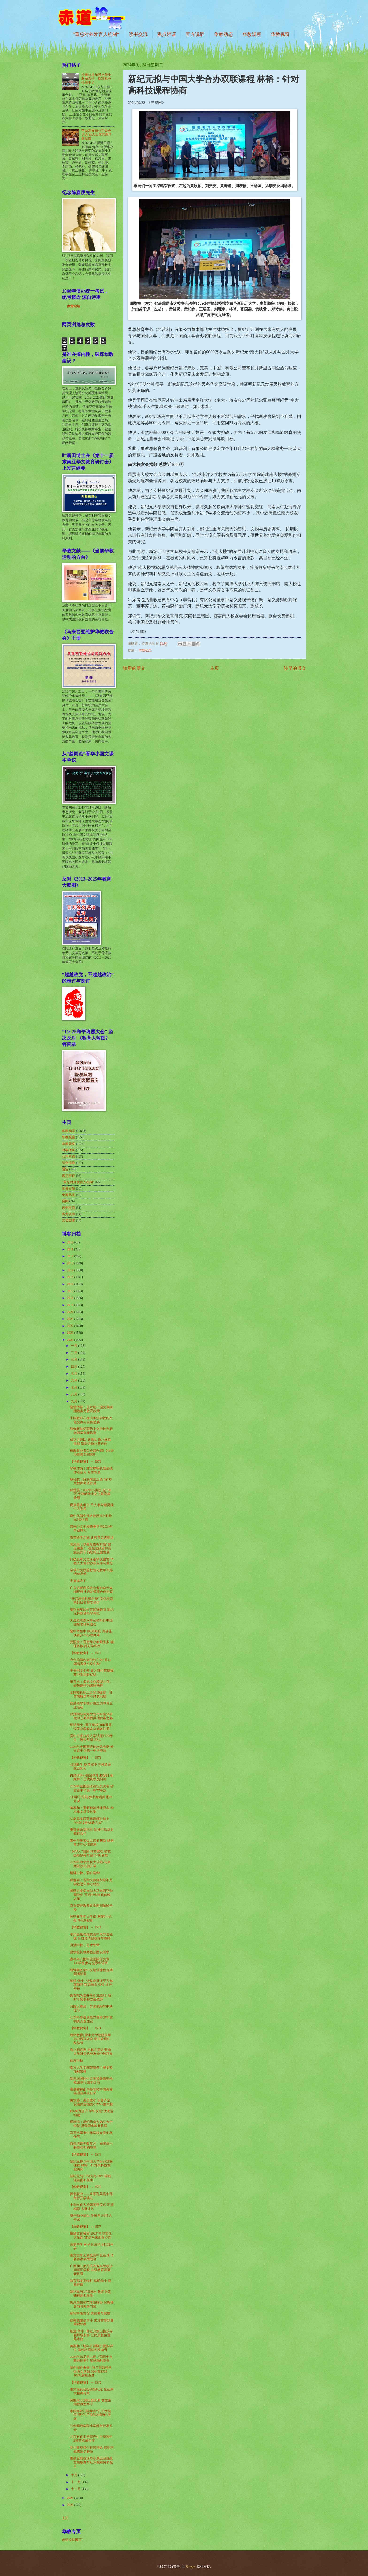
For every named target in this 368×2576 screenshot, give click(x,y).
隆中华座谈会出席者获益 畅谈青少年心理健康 (91, 1842)
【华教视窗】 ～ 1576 (85, 2187)
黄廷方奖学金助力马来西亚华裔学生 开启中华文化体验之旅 (91, 1894)
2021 (70, 1319)
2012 (70, 1256)
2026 (70, 2505)
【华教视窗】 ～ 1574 (85, 2028)
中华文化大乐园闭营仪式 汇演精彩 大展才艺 (91, 2207)
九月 (74, 1401)
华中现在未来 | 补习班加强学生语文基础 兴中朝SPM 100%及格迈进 (91, 2371)
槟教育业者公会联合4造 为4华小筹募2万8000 (91, 1452)
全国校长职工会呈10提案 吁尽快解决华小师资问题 (91, 1694)
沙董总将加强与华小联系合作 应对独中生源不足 (96, 78)
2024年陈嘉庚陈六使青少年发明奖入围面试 (91, 2019)
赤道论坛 (73, 306)
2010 (70, 1242)
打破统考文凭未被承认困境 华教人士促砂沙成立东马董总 (91, 1561)
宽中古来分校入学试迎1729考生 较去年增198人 (91, 1738)
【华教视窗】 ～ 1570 (85, 1461)
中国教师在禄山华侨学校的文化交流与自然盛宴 (91, 1420)
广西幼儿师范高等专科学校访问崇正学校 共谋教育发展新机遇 (91, 2270)
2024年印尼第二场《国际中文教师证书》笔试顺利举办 (91, 2359)
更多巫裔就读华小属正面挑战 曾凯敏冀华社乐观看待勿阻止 (93, 2462)
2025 (70, 2498)
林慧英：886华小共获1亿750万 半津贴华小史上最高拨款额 (90, 1494)
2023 (70, 1333)
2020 (70, 1312)
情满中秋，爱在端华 (85, 1873)
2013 (70, 1263)
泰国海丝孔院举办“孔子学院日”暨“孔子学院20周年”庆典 (90, 2415)
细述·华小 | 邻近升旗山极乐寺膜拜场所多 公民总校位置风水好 (91, 2335)
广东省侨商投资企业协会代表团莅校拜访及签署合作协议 (91, 1590)
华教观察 (251, 34)
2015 (70, 1277)
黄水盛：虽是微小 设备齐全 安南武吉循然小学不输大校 (91, 2102)
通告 (65, 1169)
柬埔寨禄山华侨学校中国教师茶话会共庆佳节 (91, 2091)
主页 (214, 668)
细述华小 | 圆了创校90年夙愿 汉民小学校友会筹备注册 (90, 1727)
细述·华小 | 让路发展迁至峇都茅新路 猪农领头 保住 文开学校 (91, 1984)
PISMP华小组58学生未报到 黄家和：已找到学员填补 (91, 1777)
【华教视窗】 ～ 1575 (85, 2154)
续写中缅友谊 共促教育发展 (90, 2313)
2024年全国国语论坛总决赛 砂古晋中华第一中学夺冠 (91, 1749)
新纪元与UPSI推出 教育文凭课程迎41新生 (90, 2294)
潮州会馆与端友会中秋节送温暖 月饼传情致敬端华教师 (91, 1936)
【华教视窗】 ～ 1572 (85, 1757)
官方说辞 (195, 34)
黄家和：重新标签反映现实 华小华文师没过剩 (91, 1810)
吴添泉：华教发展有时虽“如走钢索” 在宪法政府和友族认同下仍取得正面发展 (90, 1548)
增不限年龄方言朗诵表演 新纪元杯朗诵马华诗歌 (91, 1611)
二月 (74, 1353)
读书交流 (138, 34)
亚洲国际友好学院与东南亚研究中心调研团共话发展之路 (91, 1716)
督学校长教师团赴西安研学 (89, 1952)
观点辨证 (166, 34)
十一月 (76, 2482)
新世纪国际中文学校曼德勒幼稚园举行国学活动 (91, 2080)
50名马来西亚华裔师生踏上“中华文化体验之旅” (89, 1821)
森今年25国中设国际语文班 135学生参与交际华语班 (89, 1961)
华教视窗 (280, 34)
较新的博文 (134, 668)
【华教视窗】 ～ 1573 (85, 1927)
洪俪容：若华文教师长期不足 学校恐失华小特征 (91, 1882)
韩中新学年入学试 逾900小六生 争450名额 (91, 1918)
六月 (74, 1380)
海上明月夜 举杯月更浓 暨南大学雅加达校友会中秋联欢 (91, 2052)
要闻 (65, 1201)
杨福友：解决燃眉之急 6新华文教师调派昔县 (91, 1481)
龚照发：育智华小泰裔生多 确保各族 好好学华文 (91, 1644)
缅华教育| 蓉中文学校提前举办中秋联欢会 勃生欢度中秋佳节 (90, 2039)
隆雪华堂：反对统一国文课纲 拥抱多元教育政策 (91, 1409)
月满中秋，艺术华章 (85, 1945)
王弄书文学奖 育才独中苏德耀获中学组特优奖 (91, 1672)
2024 (70, 1340)
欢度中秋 (76, 2061)
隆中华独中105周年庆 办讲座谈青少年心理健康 (91, 1633)
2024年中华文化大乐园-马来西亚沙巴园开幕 (90, 1864)
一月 (74, 1345)
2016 (70, 1284)
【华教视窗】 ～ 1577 (85, 2226)
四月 (74, 1366)
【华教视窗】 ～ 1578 (85, 2382)
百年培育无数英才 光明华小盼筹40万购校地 (91, 2145)
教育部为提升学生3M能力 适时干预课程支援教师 (90, 1997)
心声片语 (68, 1156)
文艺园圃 (68, 1220)
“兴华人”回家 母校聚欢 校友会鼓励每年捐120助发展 (90, 1853)
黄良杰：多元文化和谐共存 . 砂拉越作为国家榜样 (90, 1683)
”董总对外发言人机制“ (96, 34)
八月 (74, 1394)
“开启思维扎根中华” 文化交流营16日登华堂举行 (91, 1601)
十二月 (76, 2489)
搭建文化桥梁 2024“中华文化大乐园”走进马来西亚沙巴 (90, 2235)
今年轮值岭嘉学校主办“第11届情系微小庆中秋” (90, 1662)
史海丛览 (68, 1195)
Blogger (191, 2566)
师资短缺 (68, 1188)
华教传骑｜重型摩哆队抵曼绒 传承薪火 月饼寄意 (91, 1470)
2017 (70, 1291)
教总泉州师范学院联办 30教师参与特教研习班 (91, 2304)
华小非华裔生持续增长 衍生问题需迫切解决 (91, 2449)
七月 (74, 1387)
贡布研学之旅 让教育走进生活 (91, 1537)
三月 (74, 1359)
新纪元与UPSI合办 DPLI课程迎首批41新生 (90, 2178)
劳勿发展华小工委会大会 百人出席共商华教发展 (96, 134)
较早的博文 (295, 668)
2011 (70, 1249)
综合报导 (68, 1163)
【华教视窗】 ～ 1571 (85, 1653)
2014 (70, 1270)
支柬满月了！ (80, 1581)
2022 (70, 1326)
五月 (74, 1373)
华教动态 (223, 34)
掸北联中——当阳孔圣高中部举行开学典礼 (91, 2196)
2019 (70, 1305)
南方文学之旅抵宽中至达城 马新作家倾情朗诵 (91, 2257)
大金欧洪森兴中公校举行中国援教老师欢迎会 (91, 1622)
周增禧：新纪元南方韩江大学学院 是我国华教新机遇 (91, 2124)
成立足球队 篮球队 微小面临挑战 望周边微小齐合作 (90, 1441)
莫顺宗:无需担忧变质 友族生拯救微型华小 (90, 2402)
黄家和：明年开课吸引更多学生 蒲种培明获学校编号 (91, 2348)
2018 (70, 1298)
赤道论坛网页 (72, 2540)
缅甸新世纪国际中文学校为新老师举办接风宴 (91, 1431)
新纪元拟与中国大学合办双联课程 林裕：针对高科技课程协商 (91, 2165)
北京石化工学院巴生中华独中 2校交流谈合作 (91, 2439)
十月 (74, 2475)
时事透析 (68, 1150)
